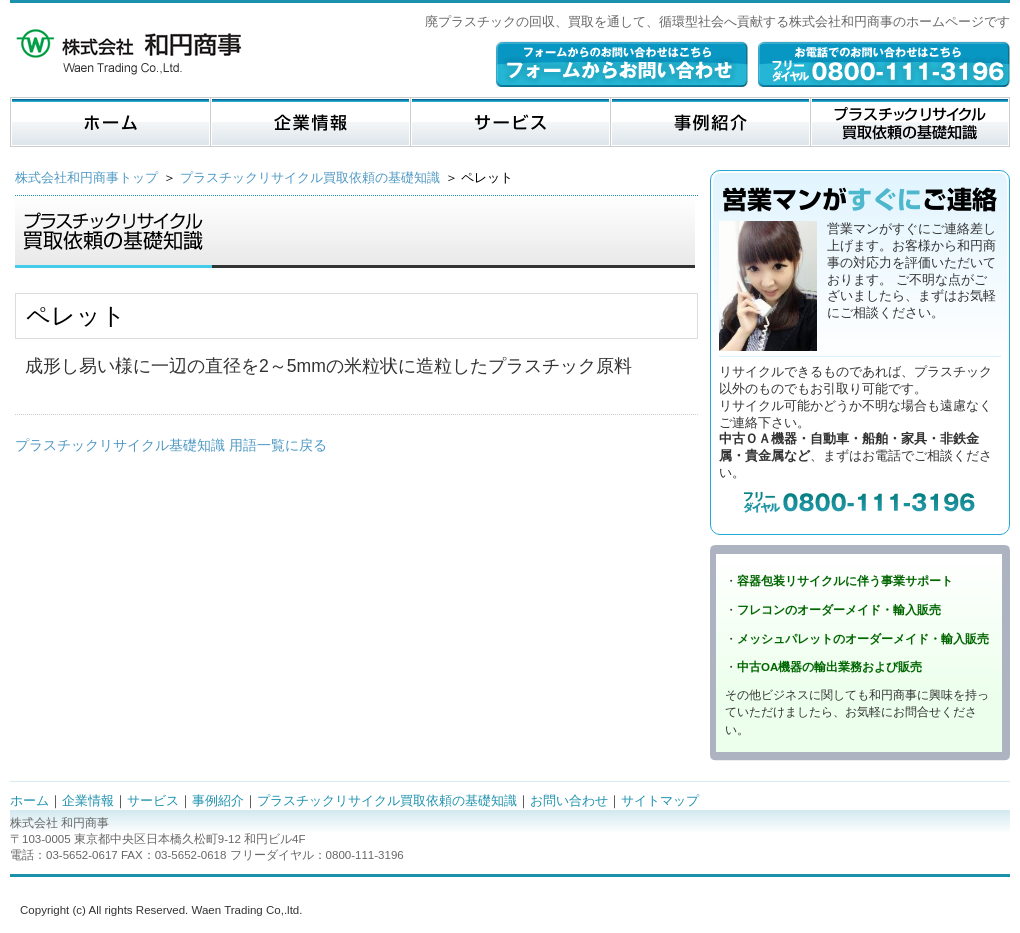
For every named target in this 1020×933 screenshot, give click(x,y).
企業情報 (88, 800)
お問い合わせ (569, 800)
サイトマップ (660, 800)
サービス (153, 800)
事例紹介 (218, 800)
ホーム (29, 800)
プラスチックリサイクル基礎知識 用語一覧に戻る (171, 445)
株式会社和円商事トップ (86, 177)
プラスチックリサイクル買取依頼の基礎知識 (310, 177)
